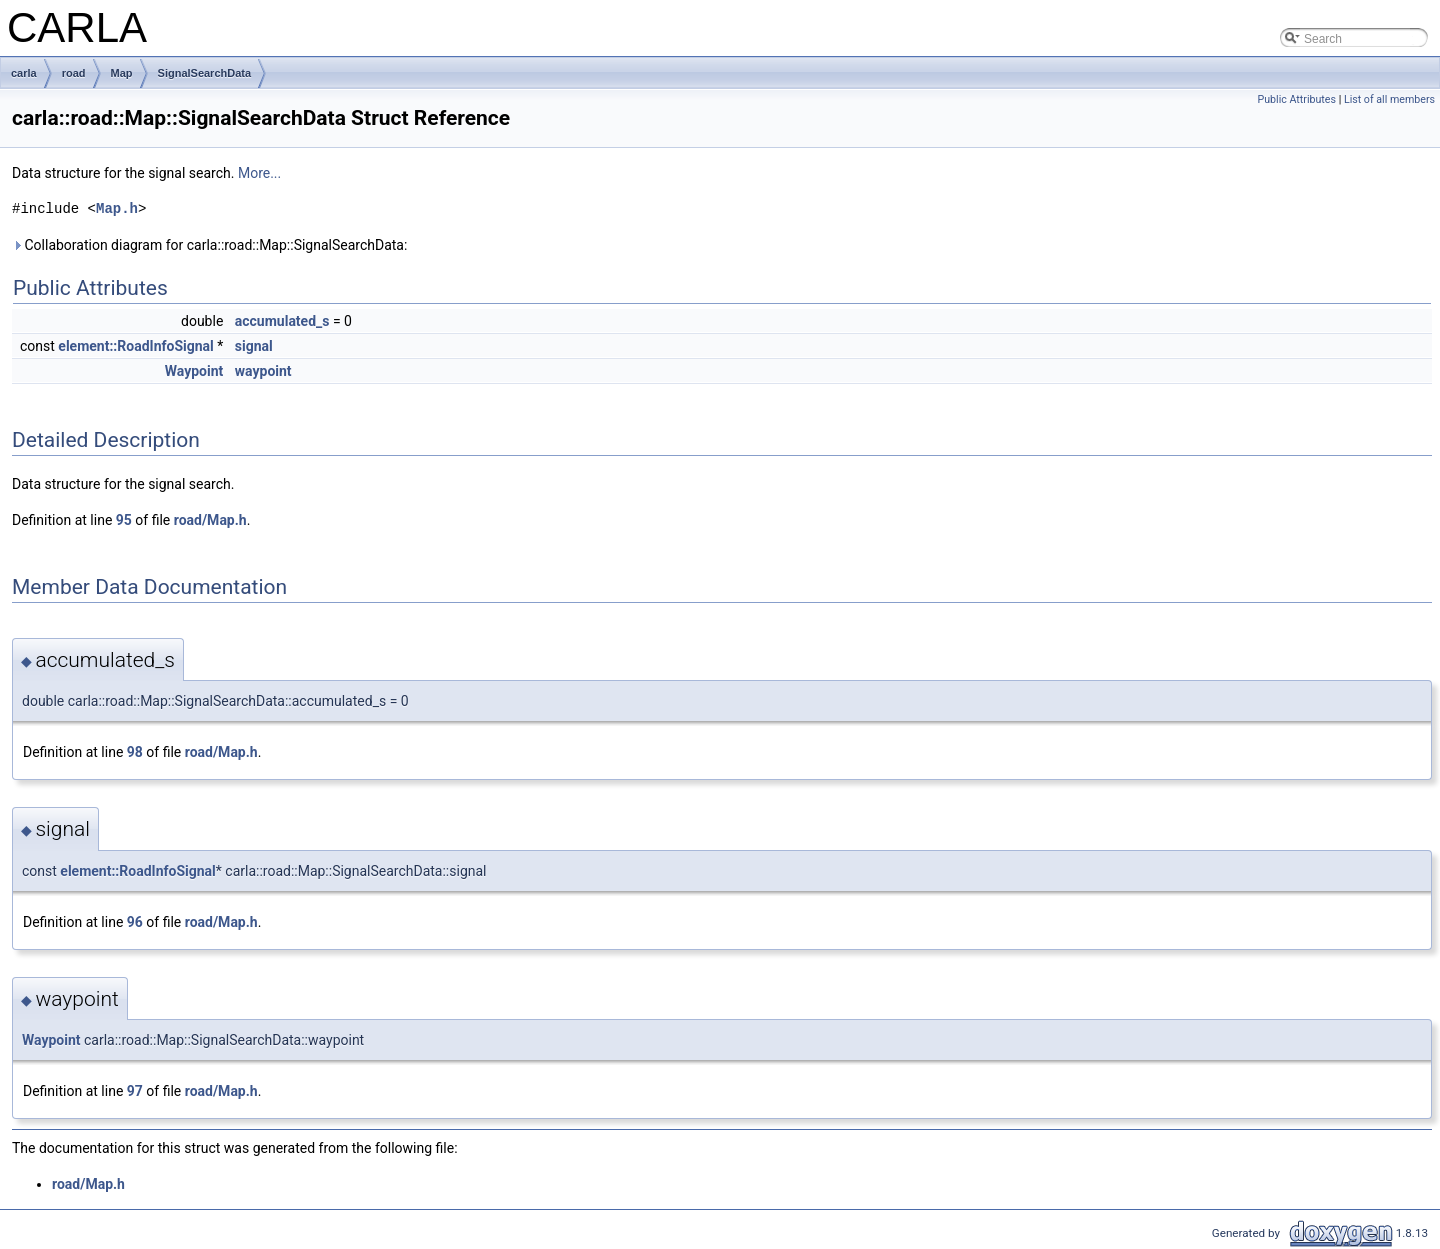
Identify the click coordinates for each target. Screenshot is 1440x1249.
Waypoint (194, 371)
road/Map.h (210, 520)
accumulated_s (282, 321)
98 (135, 752)
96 (135, 922)
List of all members (1389, 99)
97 (135, 1091)
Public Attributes (1296, 99)
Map (122, 73)
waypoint (263, 371)
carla (24, 73)
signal (254, 346)
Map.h (117, 208)
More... (259, 173)
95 (124, 520)
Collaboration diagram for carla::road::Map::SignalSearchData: (209, 245)
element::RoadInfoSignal (135, 346)
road (74, 73)
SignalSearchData (205, 73)
